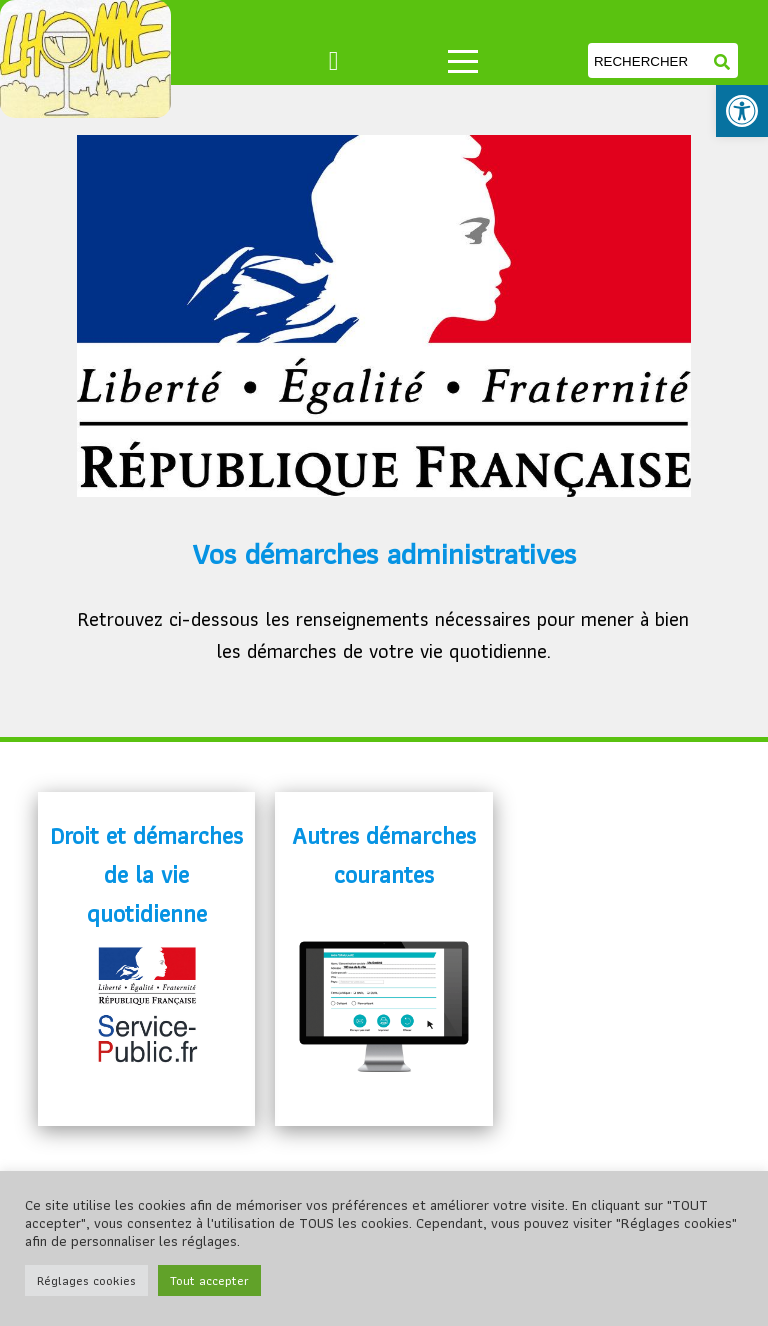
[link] (742, 111)
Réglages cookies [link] (86, 1280)
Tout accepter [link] (209, 1280)
